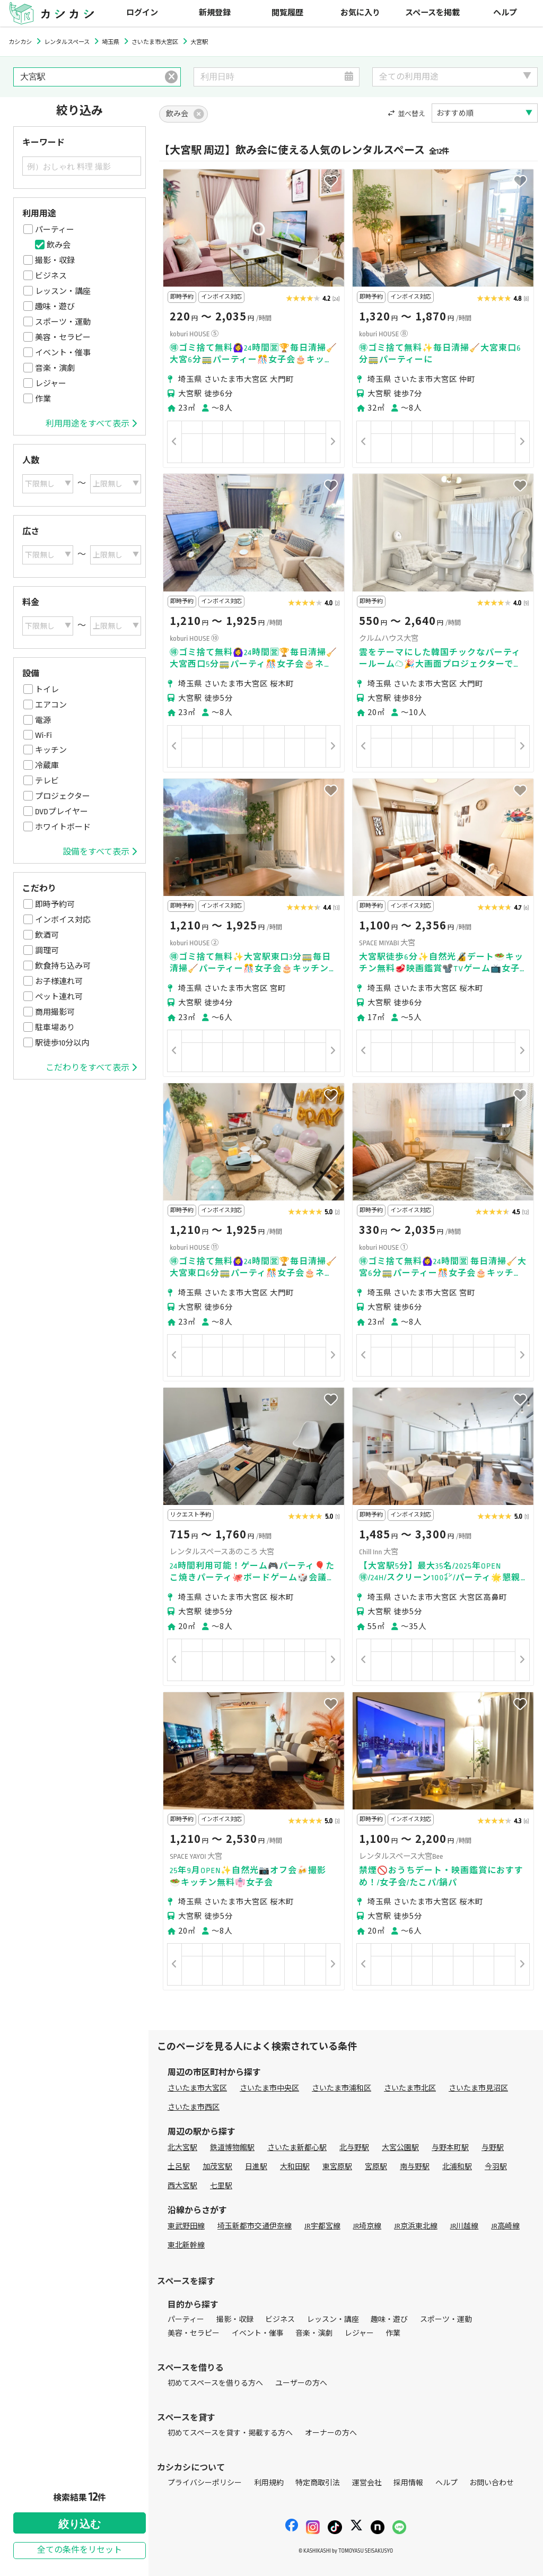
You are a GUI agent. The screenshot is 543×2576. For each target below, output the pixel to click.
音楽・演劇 (55, 368)
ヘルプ (505, 13)
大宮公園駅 (400, 2148)
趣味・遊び (55, 306)
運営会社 (367, 2483)
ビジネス (51, 276)
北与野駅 (354, 2148)
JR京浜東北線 (415, 2226)
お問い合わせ (491, 2483)
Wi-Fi (43, 735)
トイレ (47, 689)
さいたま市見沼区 (478, 2088)
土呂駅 (179, 2167)
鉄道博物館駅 (232, 2148)
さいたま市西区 (194, 2107)
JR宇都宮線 (322, 2226)
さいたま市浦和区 (341, 2088)
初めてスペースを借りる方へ (215, 2383)
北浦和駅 (457, 2167)
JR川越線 (464, 2226)
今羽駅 (496, 2167)
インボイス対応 (63, 920)
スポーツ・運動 (63, 322)
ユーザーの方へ (301, 2383)
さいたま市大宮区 (197, 2088)
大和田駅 (295, 2167)
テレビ (47, 781)
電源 (43, 720)
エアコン (51, 705)
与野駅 (492, 2148)
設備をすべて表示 (100, 852)
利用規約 (269, 2483)
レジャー (50, 383)
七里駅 (221, 2186)
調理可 (47, 950)
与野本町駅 (450, 2148)
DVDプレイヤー (61, 811)
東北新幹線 (186, 2245)
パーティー (54, 229)
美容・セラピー (63, 337)
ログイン (142, 13)
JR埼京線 (367, 2226)
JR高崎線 (505, 2226)
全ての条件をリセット (79, 2550)
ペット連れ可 (59, 997)
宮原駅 (376, 2167)
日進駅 (256, 2167)
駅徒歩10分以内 (62, 1043)
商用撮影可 (55, 1012)
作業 (43, 399)
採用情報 (408, 2483)
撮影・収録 (55, 260)
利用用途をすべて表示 (91, 424)
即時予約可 (55, 904)
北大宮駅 (182, 2148)
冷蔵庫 (47, 765)
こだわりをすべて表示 (91, 1068)
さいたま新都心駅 (297, 2148)
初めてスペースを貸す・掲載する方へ (230, 2433)
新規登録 (215, 13)
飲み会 (59, 245)
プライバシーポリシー (205, 2483)
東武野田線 (186, 2226)
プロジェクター (62, 796)
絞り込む (79, 2524)
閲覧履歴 (287, 13)
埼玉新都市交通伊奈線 (254, 2226)
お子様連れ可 (59, 981)
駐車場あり (55, 1027)
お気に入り (360, 13)
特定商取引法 (317, 2483)
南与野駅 (415, 2167)
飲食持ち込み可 (63, 966)
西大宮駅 (182, 2186)
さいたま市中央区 (269, 2088)
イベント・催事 (63, 353)
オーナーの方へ (331, 2433)
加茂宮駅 (217, 2167)
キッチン (51, 750)
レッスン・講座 (63, 291)
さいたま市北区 (410, 2088)
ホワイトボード (63, 827)
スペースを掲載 (432, 13)
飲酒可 (47, 935)
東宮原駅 (337, 2167)
